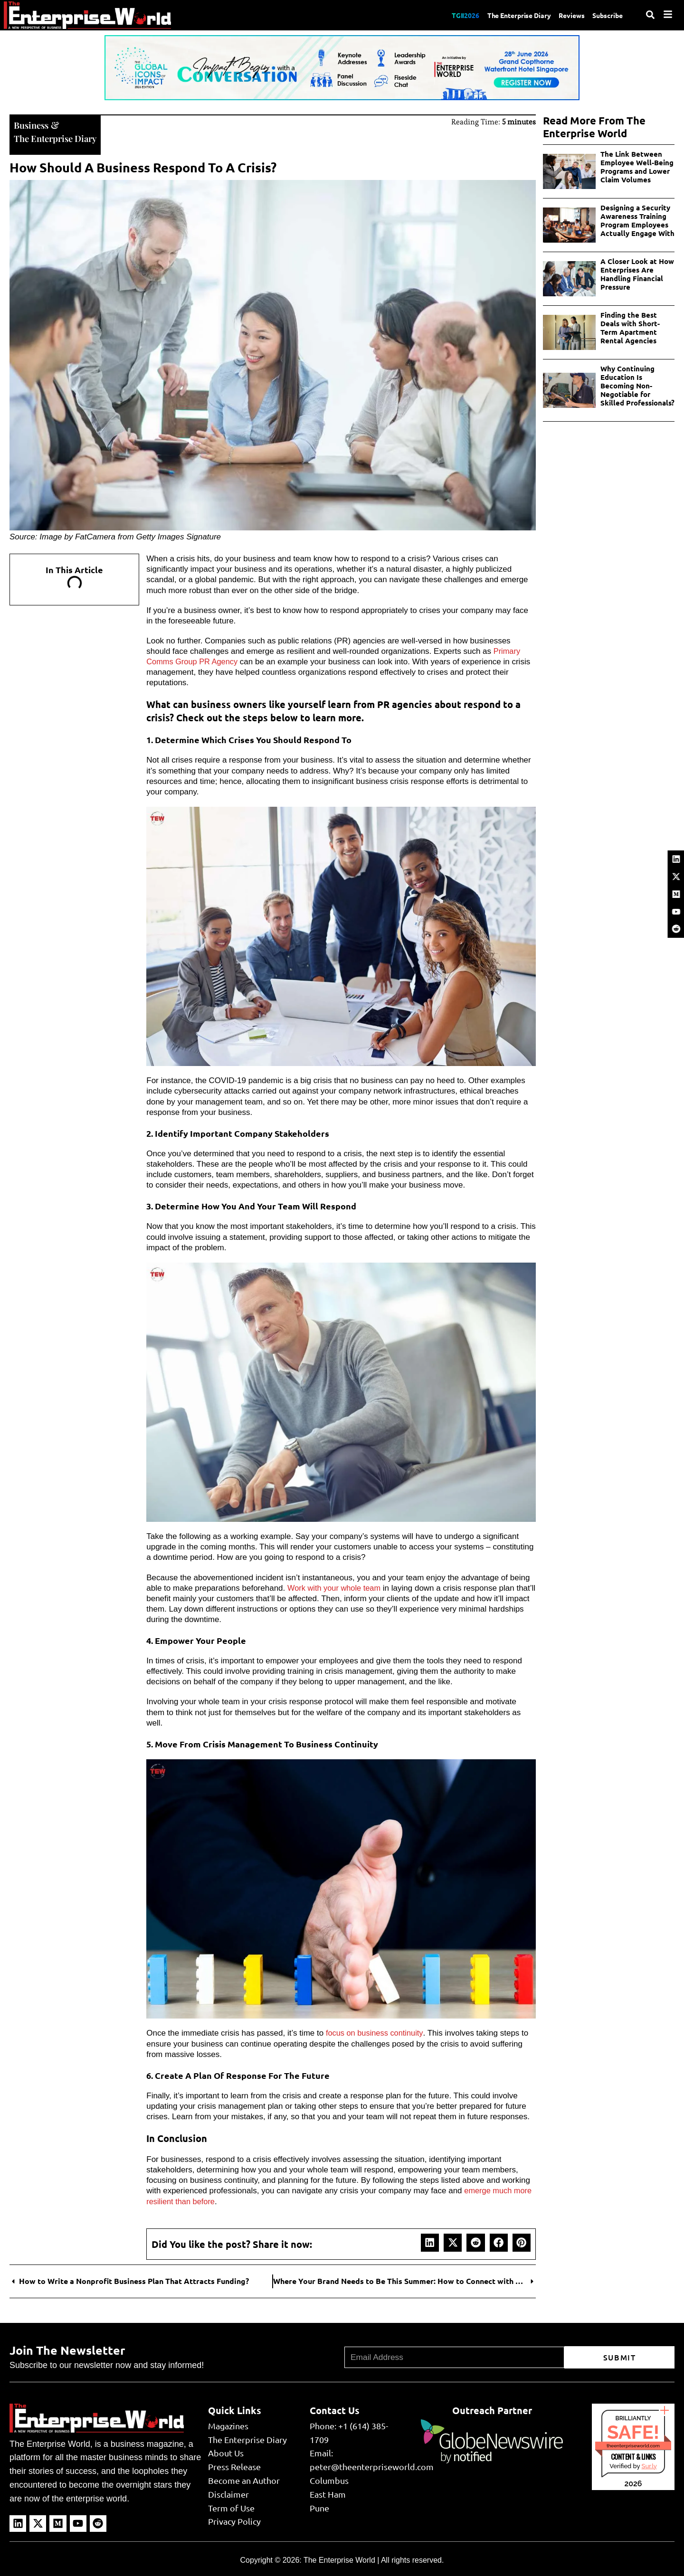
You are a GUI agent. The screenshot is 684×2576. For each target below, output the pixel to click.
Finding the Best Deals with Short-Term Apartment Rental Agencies (630, 327)
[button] (430, 2242)
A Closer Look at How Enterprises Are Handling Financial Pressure (637, 274)
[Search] (650, 14)
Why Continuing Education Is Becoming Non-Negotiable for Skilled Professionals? (637, 385)
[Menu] (668, 14)
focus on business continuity (376, 2032)
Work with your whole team (335, 1587)
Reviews (566, 15)
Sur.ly (648, 2465)
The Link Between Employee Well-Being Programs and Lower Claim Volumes (637, 166)
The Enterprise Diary (507, 15)
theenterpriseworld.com (633, 2444)
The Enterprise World (339, 2559)
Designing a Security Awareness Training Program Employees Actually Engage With (637, 220)
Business (32, 124)
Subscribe (606, 15)
